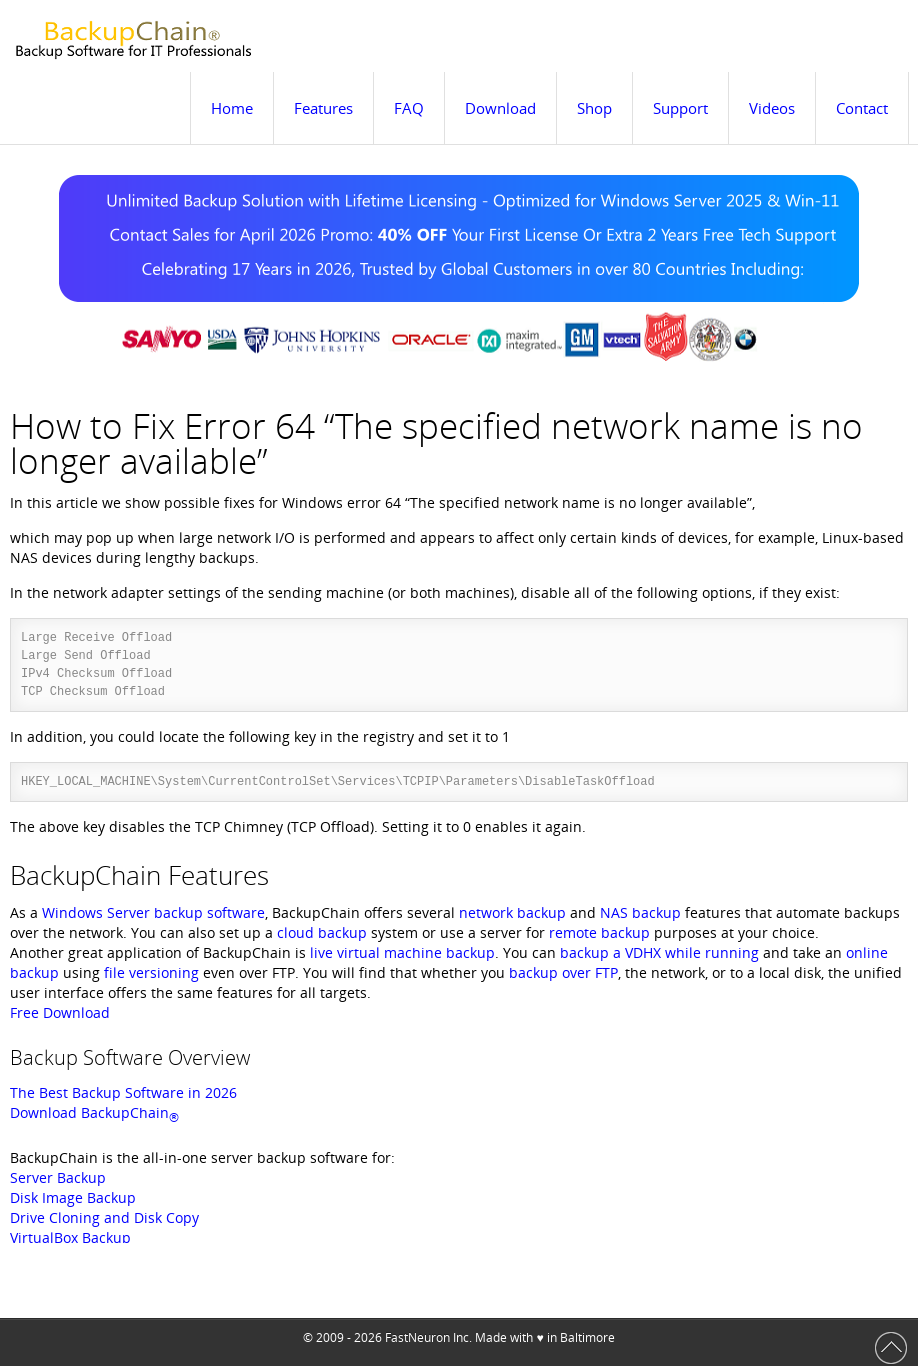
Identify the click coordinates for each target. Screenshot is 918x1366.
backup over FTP (563, 972)
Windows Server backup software (153, 912)
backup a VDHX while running (659, 952)
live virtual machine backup (402, 952)
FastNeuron (417, 1337)
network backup (512, 912)
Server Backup (58, 1177)
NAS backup (640, 912)
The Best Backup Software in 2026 (123, 1092)
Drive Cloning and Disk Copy (104, 1217)
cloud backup (322, 932)
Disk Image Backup (73, 1197)
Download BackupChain (94, 1112)
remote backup (599, 932)
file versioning (151, 972)
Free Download (60, 1012)
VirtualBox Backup (70, 1237)
